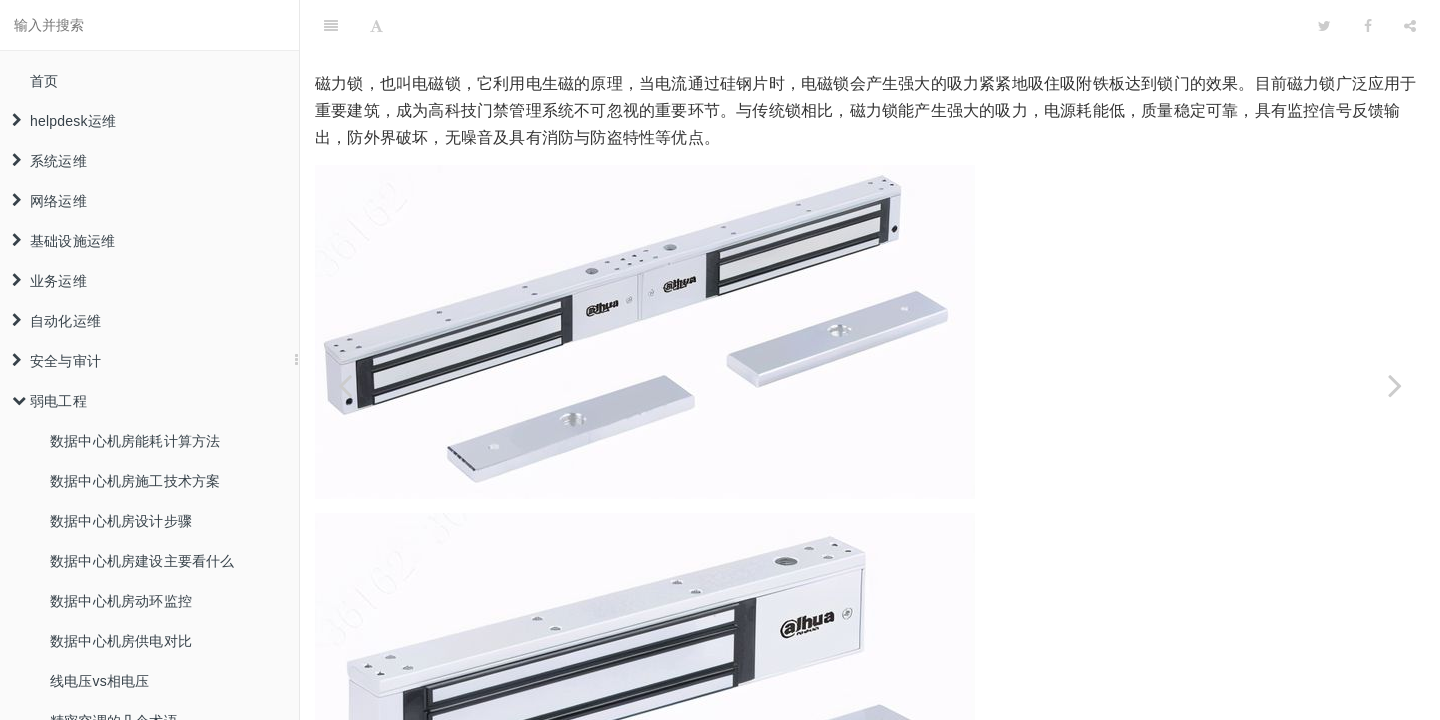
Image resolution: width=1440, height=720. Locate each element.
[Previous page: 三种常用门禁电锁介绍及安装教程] (345, 385)
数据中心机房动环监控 (121, 601)
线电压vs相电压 (100, 681)
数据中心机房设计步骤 (121, 521)
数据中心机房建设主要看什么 (142, 561)
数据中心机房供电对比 (121, 641)
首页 (44, 81)
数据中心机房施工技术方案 (135, 481)
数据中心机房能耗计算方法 (135, 441)
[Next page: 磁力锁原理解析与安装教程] (1395, 385)
